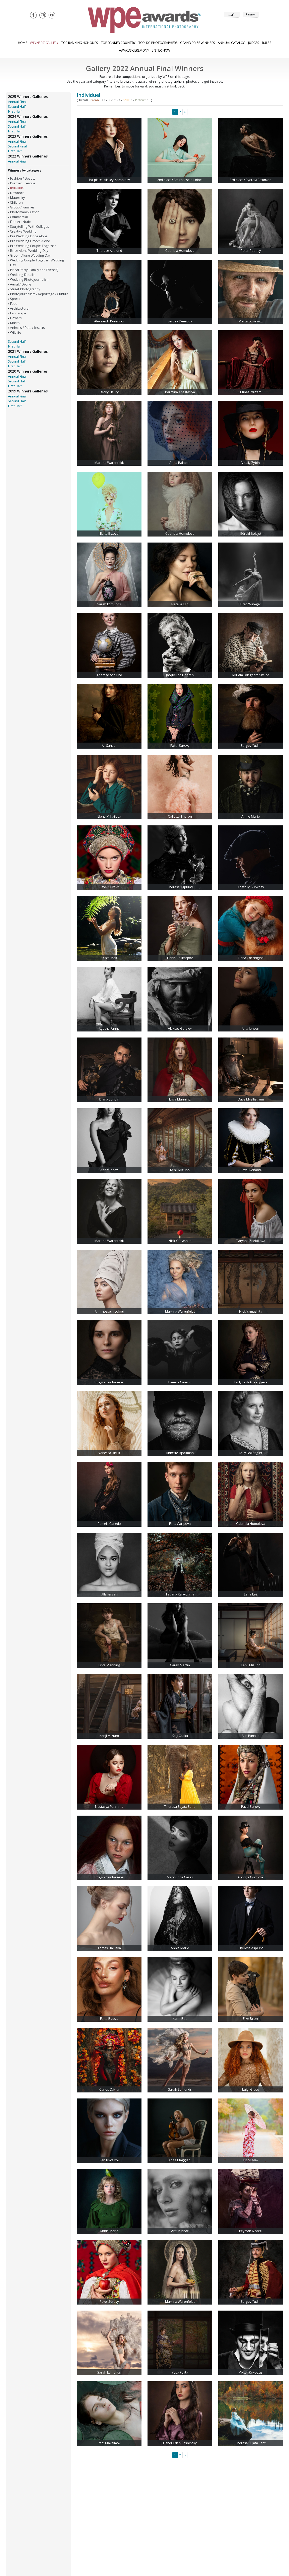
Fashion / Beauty (22, 178)
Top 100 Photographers (158, 43)
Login (231, 14)
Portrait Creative (22, 183)
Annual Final (17, 102)
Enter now (161, 50)
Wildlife (15, 332)
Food (13, 303)
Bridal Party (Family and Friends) (34, 270)
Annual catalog (231, 43)
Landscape (18, 313)
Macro (15, 323)
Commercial (19, 217)
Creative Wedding (23, 231)
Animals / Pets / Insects (27, 327)
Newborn (17, 193)
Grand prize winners (197, 43)
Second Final (17, 146)
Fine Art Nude (20, 221)
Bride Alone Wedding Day (29, 250)
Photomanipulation (24, 212)
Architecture (19, 308)
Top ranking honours (79, 43)
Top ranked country (118, 43)
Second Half (17, 106)
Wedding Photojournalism (29, 279)
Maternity (17, 197)
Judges (253, 43)
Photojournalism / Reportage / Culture (39, 294)
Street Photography (25, 289)
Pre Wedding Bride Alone (29, 236)
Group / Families (22, 207)
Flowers (16, 318)
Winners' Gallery (44, 43)
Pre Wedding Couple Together (33, 246)
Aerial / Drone (20, 284)
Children (16, 202)
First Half (15, 111)
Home (22, 43)
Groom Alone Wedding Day (30, 255)
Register (251, 14)
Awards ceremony (134, 50)
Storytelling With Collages (29, 226)
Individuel (17, 188)
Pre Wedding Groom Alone (30, 241)
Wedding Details (22, 274)
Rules (266, 43)
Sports (15, 299)
